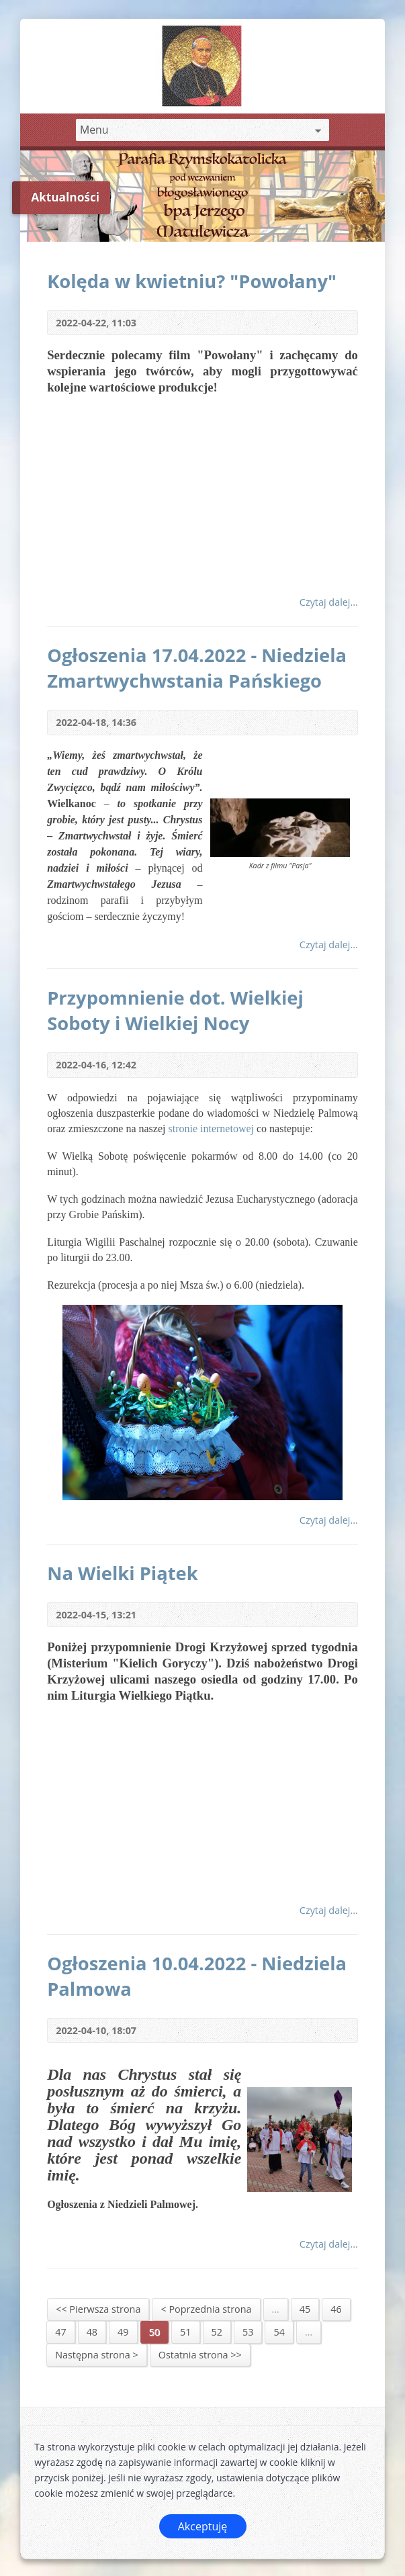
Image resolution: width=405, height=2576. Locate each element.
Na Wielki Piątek (122, 1573)
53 (247, 2332)
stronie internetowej (212, 1128)
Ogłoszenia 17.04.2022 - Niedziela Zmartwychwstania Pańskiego (197, 668)
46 (335, 2309)
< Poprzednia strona (206, 2309)
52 (217, 2332)
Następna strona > (96, 2354)
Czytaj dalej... (329, 602)
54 (278, 2332)
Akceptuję (203, 2526)
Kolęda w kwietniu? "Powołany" (191, 281)
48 (92, 2332)
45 (305, 2309)
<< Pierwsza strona (98, 2309)
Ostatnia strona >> (200, 2354)
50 (154, 2332)
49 (123, 2332)
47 (60, 2332)
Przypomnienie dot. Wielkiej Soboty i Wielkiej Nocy (175, 1010)
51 (185, 2332)
